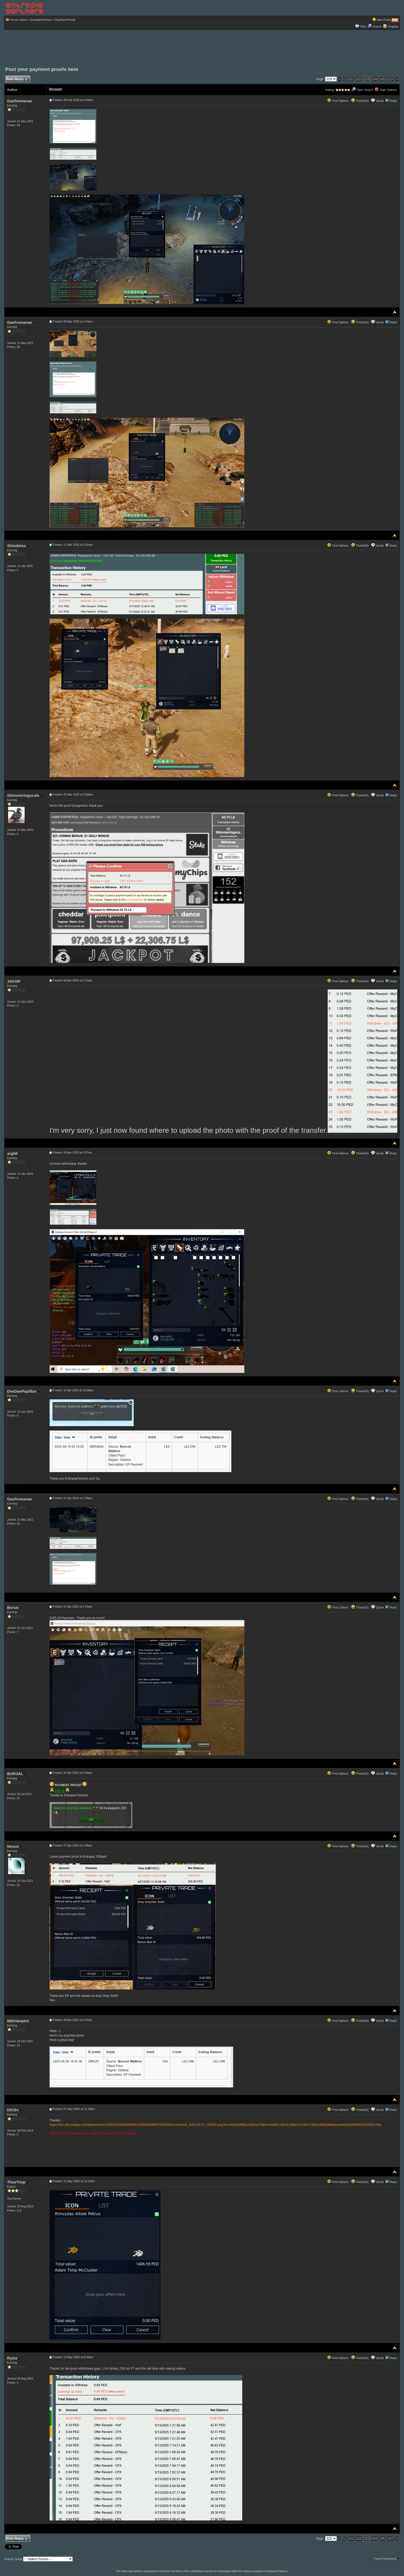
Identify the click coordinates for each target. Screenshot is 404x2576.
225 (382, 79)
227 (390, 79)
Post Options (337, 100)
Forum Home (18, 19)
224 (374, 79)
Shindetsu (18, 545)
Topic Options (386, 89)
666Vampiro (19, 2021)
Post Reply (17, 79)
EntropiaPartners (41, 19)
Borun (14, 1607)
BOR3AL (16, 1773)
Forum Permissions (386, 2558)
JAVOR (15, 981)
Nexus (14, 1846)
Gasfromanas (21, 101)
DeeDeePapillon (23, 1391)
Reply (393, 100)
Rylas (14, 2358)
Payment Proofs (65, 19)
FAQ (363, 26)
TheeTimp (18, 2182)
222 (358, 79)
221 (351, 79)
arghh (14, 1153)
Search (374, 26)
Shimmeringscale (24, 795)
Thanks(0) (360, 100)
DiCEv (14, 2110)
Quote (380, 100)
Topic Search (362, 89)
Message (55, 89)
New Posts (384, 19)
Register (393, 26)
